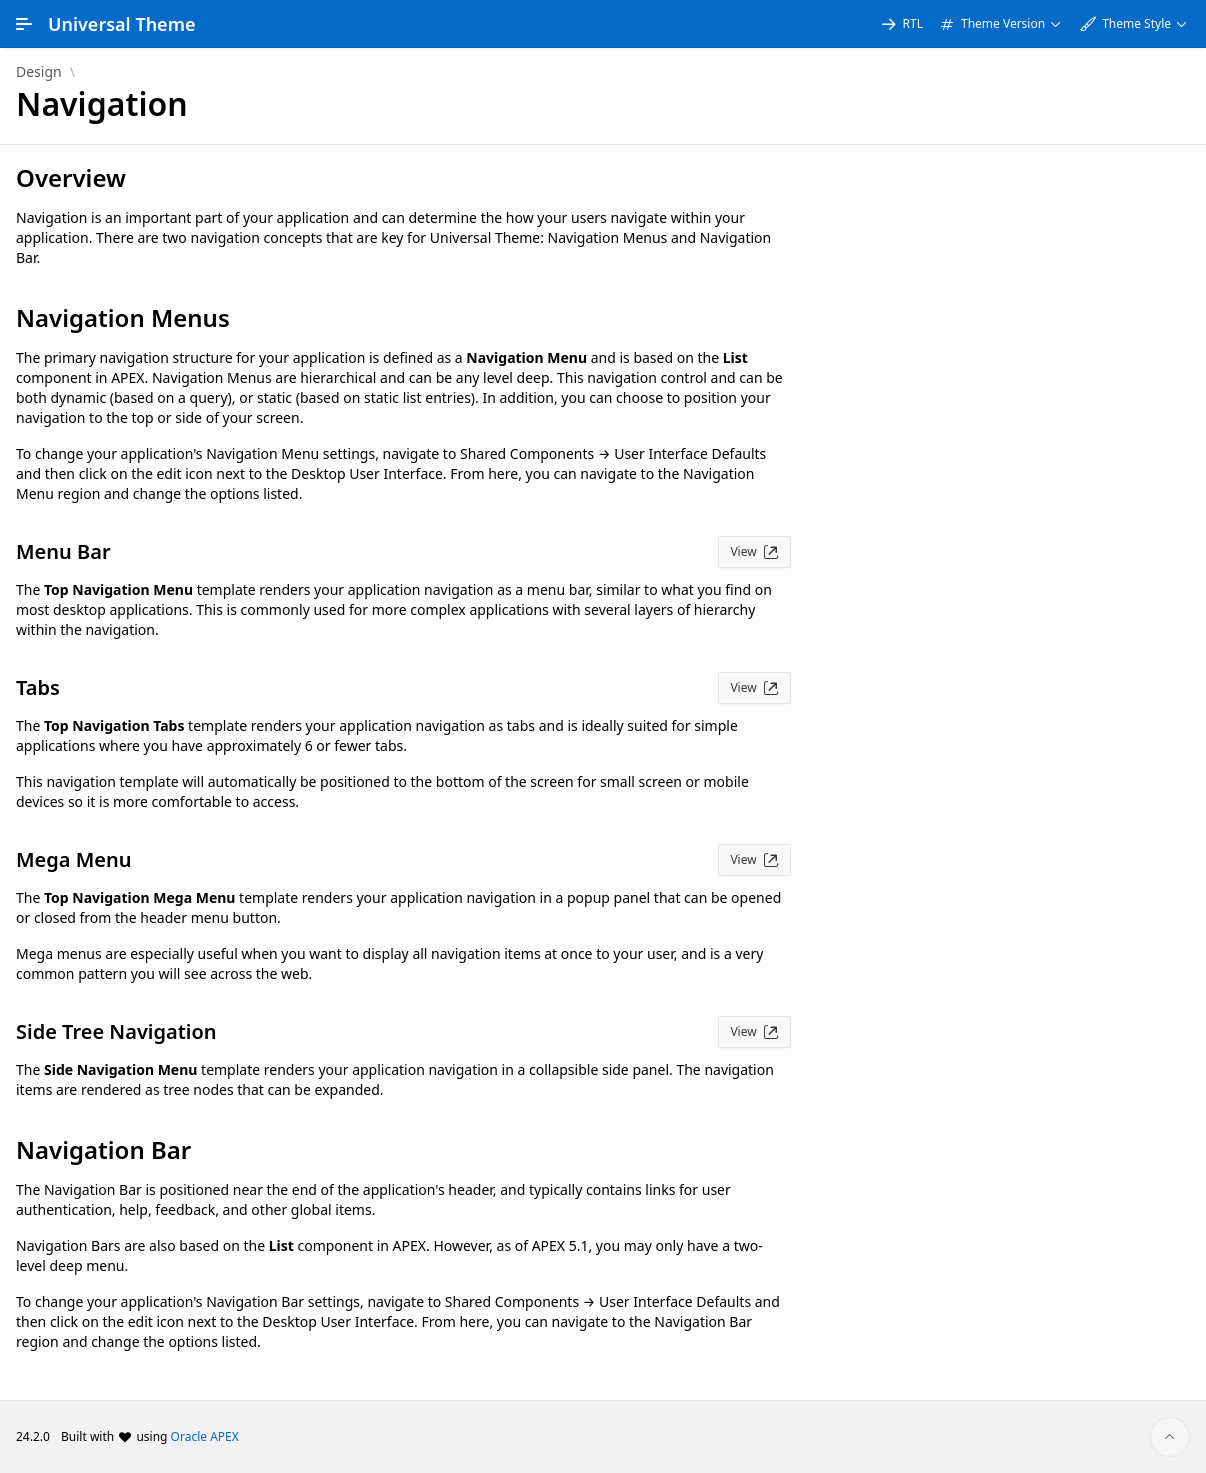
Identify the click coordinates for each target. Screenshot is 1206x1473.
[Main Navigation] (24, 24)
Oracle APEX (205, 1436)
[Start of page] (1170, 1437)
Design (39, 72)
